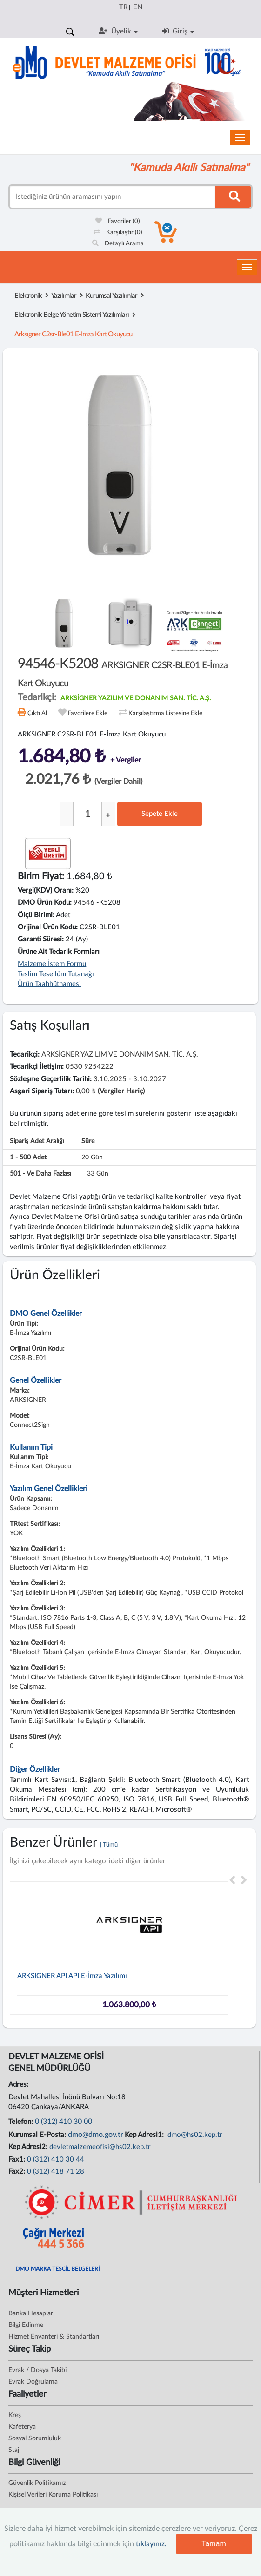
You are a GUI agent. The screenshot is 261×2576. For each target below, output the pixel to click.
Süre (87, 1141)
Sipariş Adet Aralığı (37, 1141)
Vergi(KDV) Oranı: (46, 890)
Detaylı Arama (118, 244)
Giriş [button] (178, 31)
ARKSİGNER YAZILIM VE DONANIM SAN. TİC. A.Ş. (135, 698)
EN (137, 7)
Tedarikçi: (25, 1054)
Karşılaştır (118, 233)
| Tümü (109, 1845)
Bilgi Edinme (25, 2325)
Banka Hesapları (31, 2313)
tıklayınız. (151, 2544)
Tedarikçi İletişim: (37, 1066)
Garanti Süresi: (41, 939)
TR (123, 7)
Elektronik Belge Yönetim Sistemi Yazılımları (71, 314)
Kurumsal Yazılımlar (111, 295)
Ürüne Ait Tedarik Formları (59, 951)
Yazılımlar (63, 295)
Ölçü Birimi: (36, 915)
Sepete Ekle (159, 813)
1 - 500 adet (28, 1157)
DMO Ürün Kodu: (45, 902)
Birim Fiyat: (41, 876)
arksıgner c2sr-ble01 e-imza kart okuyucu (73, 334)
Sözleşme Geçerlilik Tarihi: (51, 1079)
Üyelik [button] (118, 31)
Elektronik (28, 295)
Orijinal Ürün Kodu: (48, 927)
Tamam (213, 2544)
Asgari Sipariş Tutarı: (42, 1091)
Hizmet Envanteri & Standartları (53, 2336)
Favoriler (117, 221)
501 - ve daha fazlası (40, 1173)
